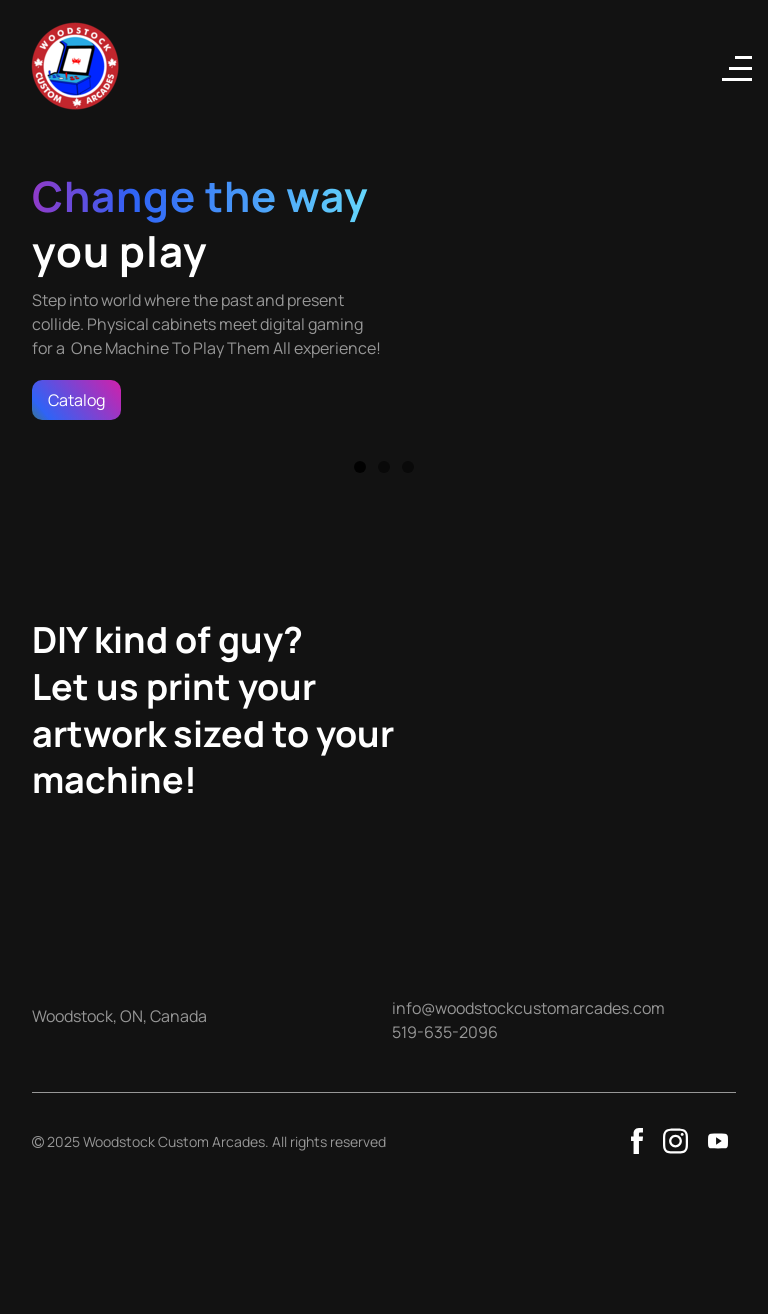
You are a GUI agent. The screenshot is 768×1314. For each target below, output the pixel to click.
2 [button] (384, 467)
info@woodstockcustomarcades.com (528, 1008)
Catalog (76, 400)
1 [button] (360, 467)
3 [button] (408, 467)
